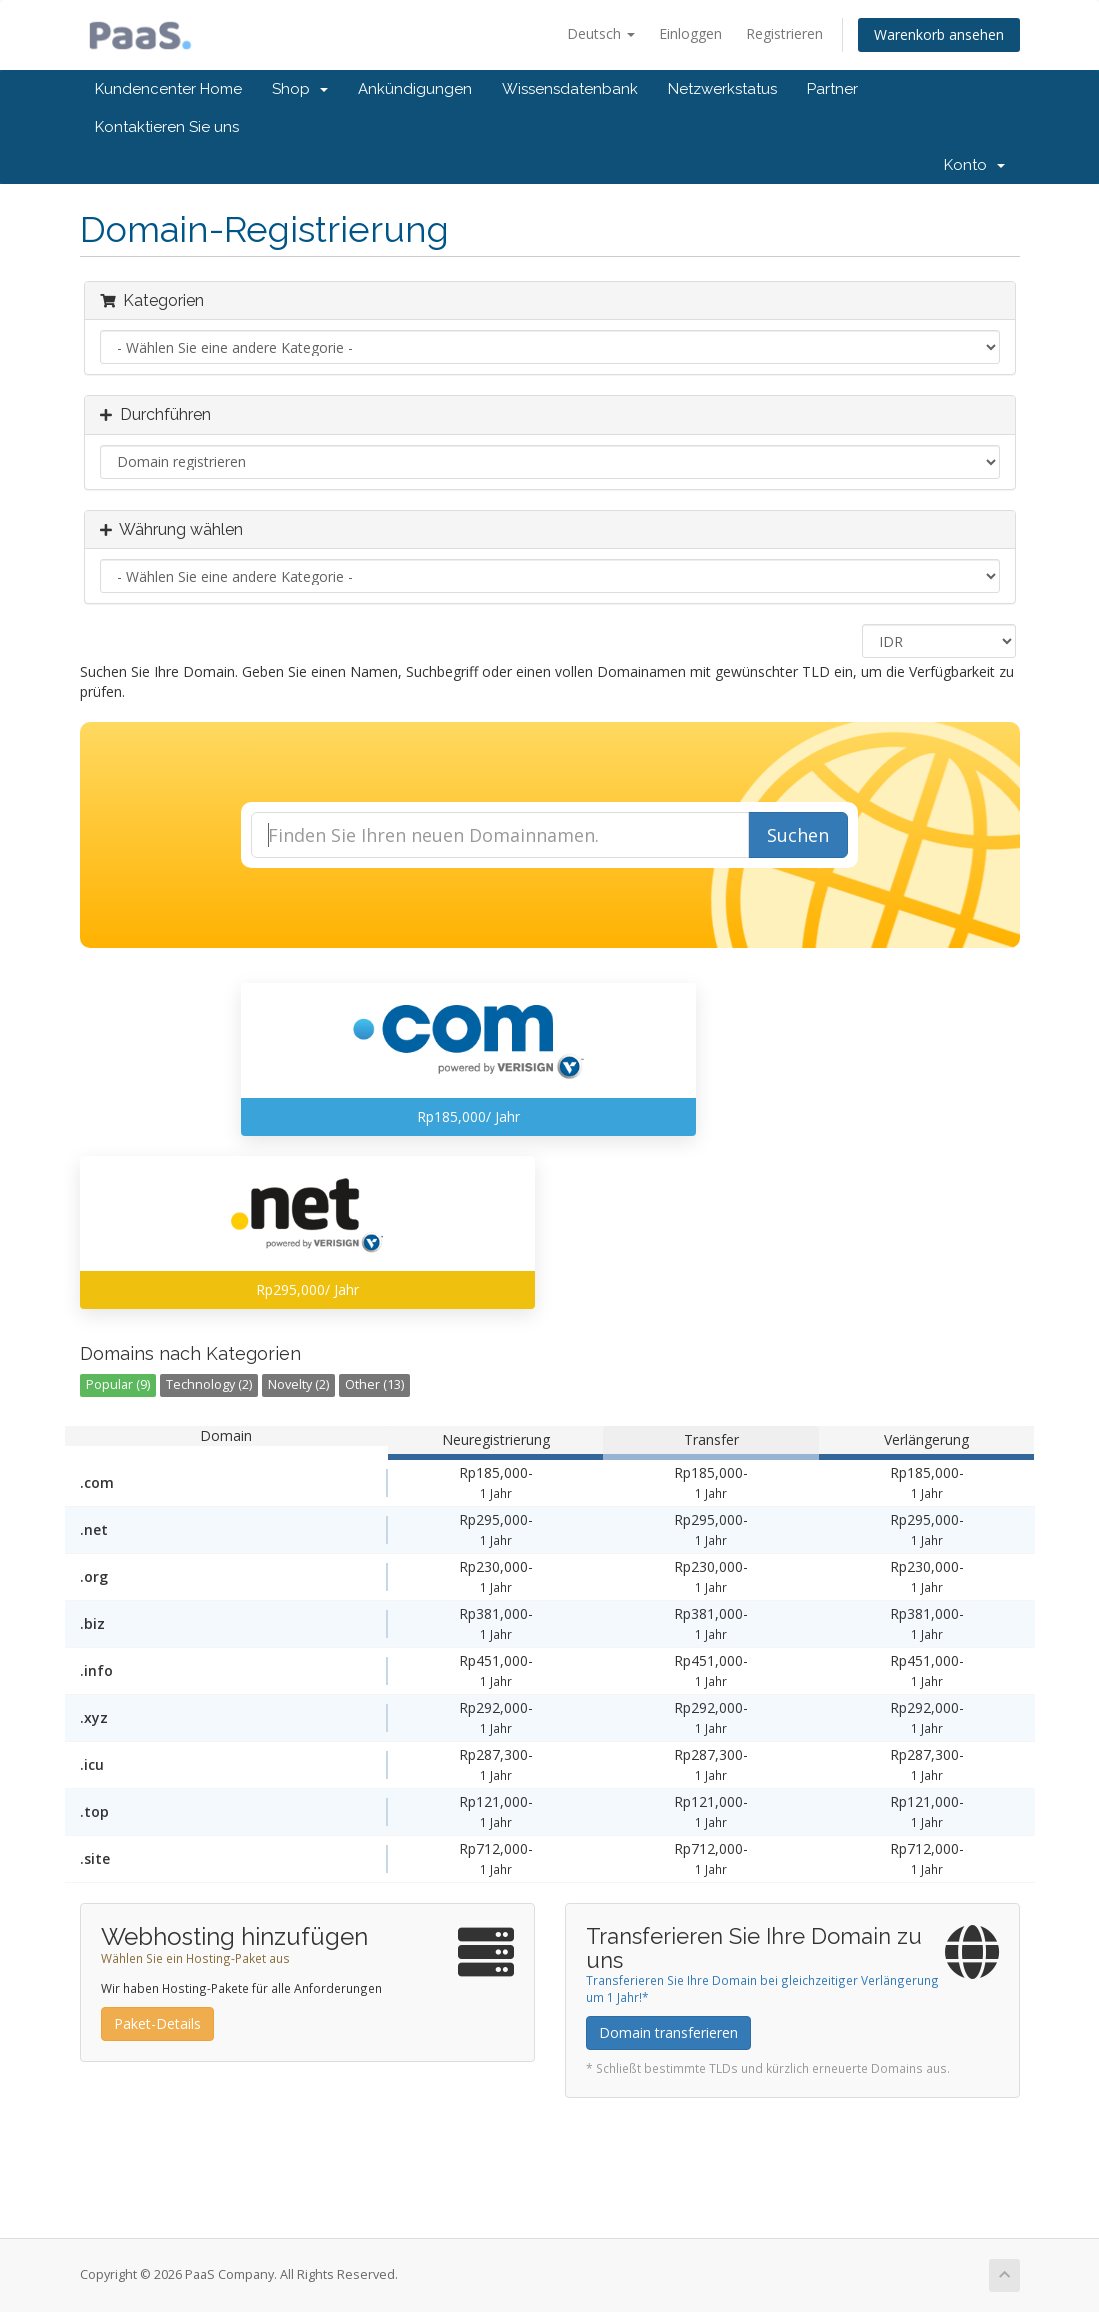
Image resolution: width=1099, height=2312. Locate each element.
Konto (974, 165)
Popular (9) (118, 1384)
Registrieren (784, 33)
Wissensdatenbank (570, 89)
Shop (300, 89)
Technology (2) (209, 1384)
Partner (832, 89)
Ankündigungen (415, 89)
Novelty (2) (298, 1384)
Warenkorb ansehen (939, 34)
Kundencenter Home (168, 89)
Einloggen (690, 33)
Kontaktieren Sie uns (167, 127)
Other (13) (374, 1384)
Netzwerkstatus (722, 89)
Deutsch (601, 33)
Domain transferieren (668, 2032)
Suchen (798, 835)
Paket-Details (157, 2023)
